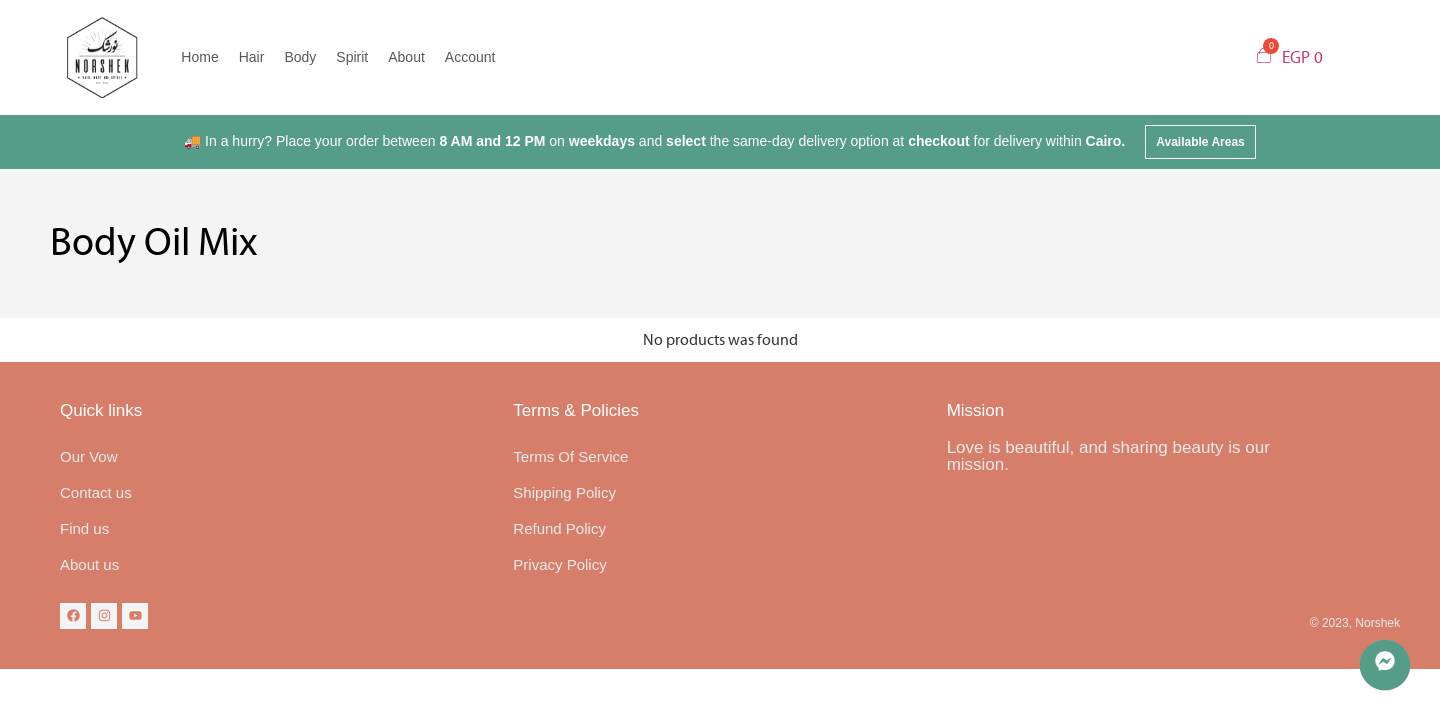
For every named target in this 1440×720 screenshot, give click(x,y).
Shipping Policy (564, 492)
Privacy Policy (559, 564)
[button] (1200, 142)
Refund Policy (559, 528)
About (406, 57)
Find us (84, 528)
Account (470, 57)
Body (300, 57)
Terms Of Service (570, 456)
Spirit (352, 57)
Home (199, 57)
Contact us (96, 492)
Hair (252, 57)
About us (89, 564)
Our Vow (89, 456)
